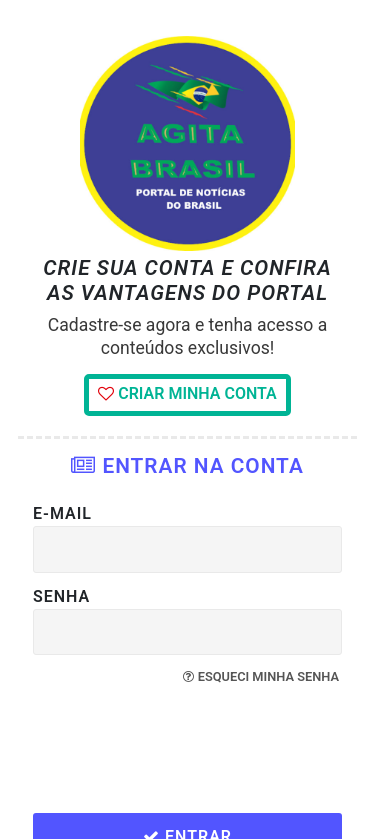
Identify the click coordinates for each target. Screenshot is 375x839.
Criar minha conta (187, 393)
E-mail (62, 513)
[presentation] (190, 751)
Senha (61, 596)
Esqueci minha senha (261, 676)
